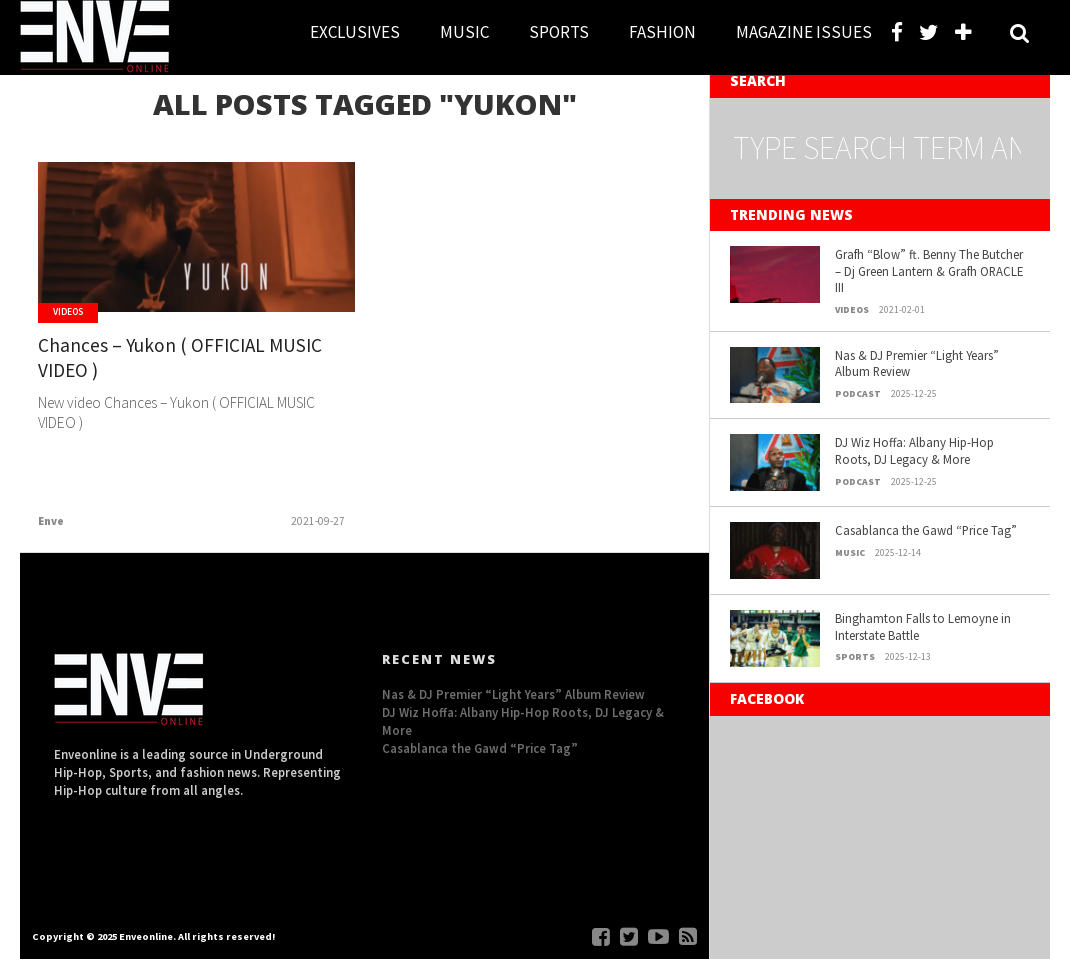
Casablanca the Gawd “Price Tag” (926, 530)
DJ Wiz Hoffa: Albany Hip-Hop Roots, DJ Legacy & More (914, 450)
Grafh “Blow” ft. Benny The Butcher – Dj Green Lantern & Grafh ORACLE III (929, 270)
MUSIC (464, 32)
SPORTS (559, 32)
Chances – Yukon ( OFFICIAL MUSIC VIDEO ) (180, 357)
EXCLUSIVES (355, 32)
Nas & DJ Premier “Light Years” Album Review (917, 363)
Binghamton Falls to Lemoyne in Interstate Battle (923, 626)
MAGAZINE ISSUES (804, 32)
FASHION (662, 32)
